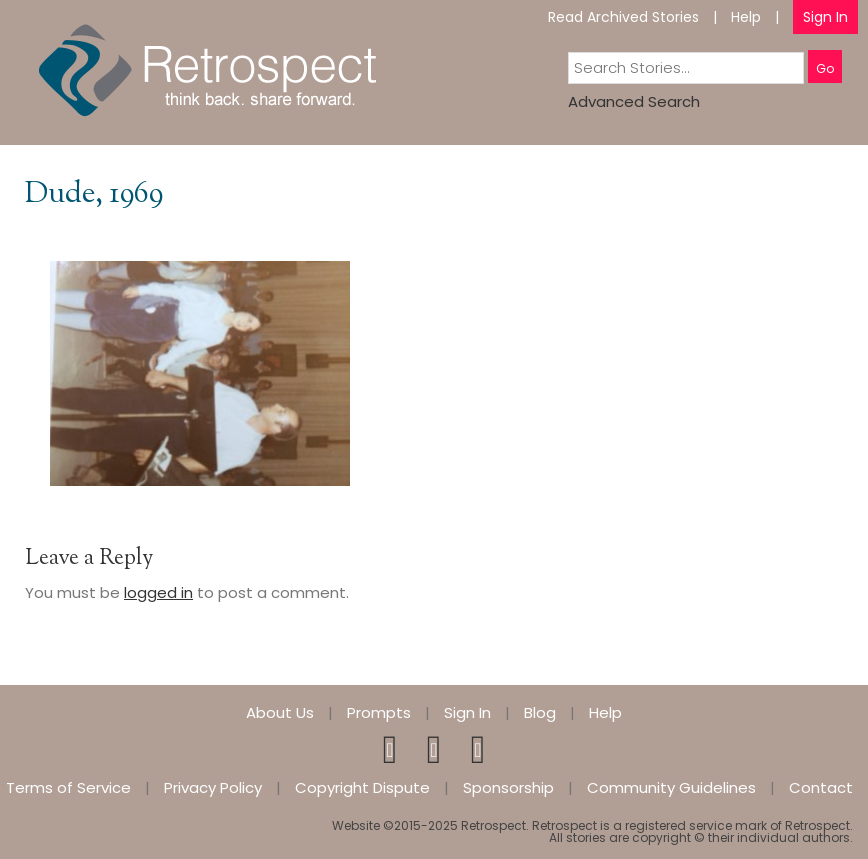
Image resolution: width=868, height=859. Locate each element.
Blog (540, 712)
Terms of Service (68, 787)
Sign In (825, 17)
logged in (158, 592)
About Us (280, 712)
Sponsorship (508, 787)
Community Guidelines (671, 787)
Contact (821, 787)
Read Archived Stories (623, 17)
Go (825, 68)
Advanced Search (634, 101)
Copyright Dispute (362, 787)
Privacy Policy (213, 787)
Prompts (379, 712)
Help (746, 17)
